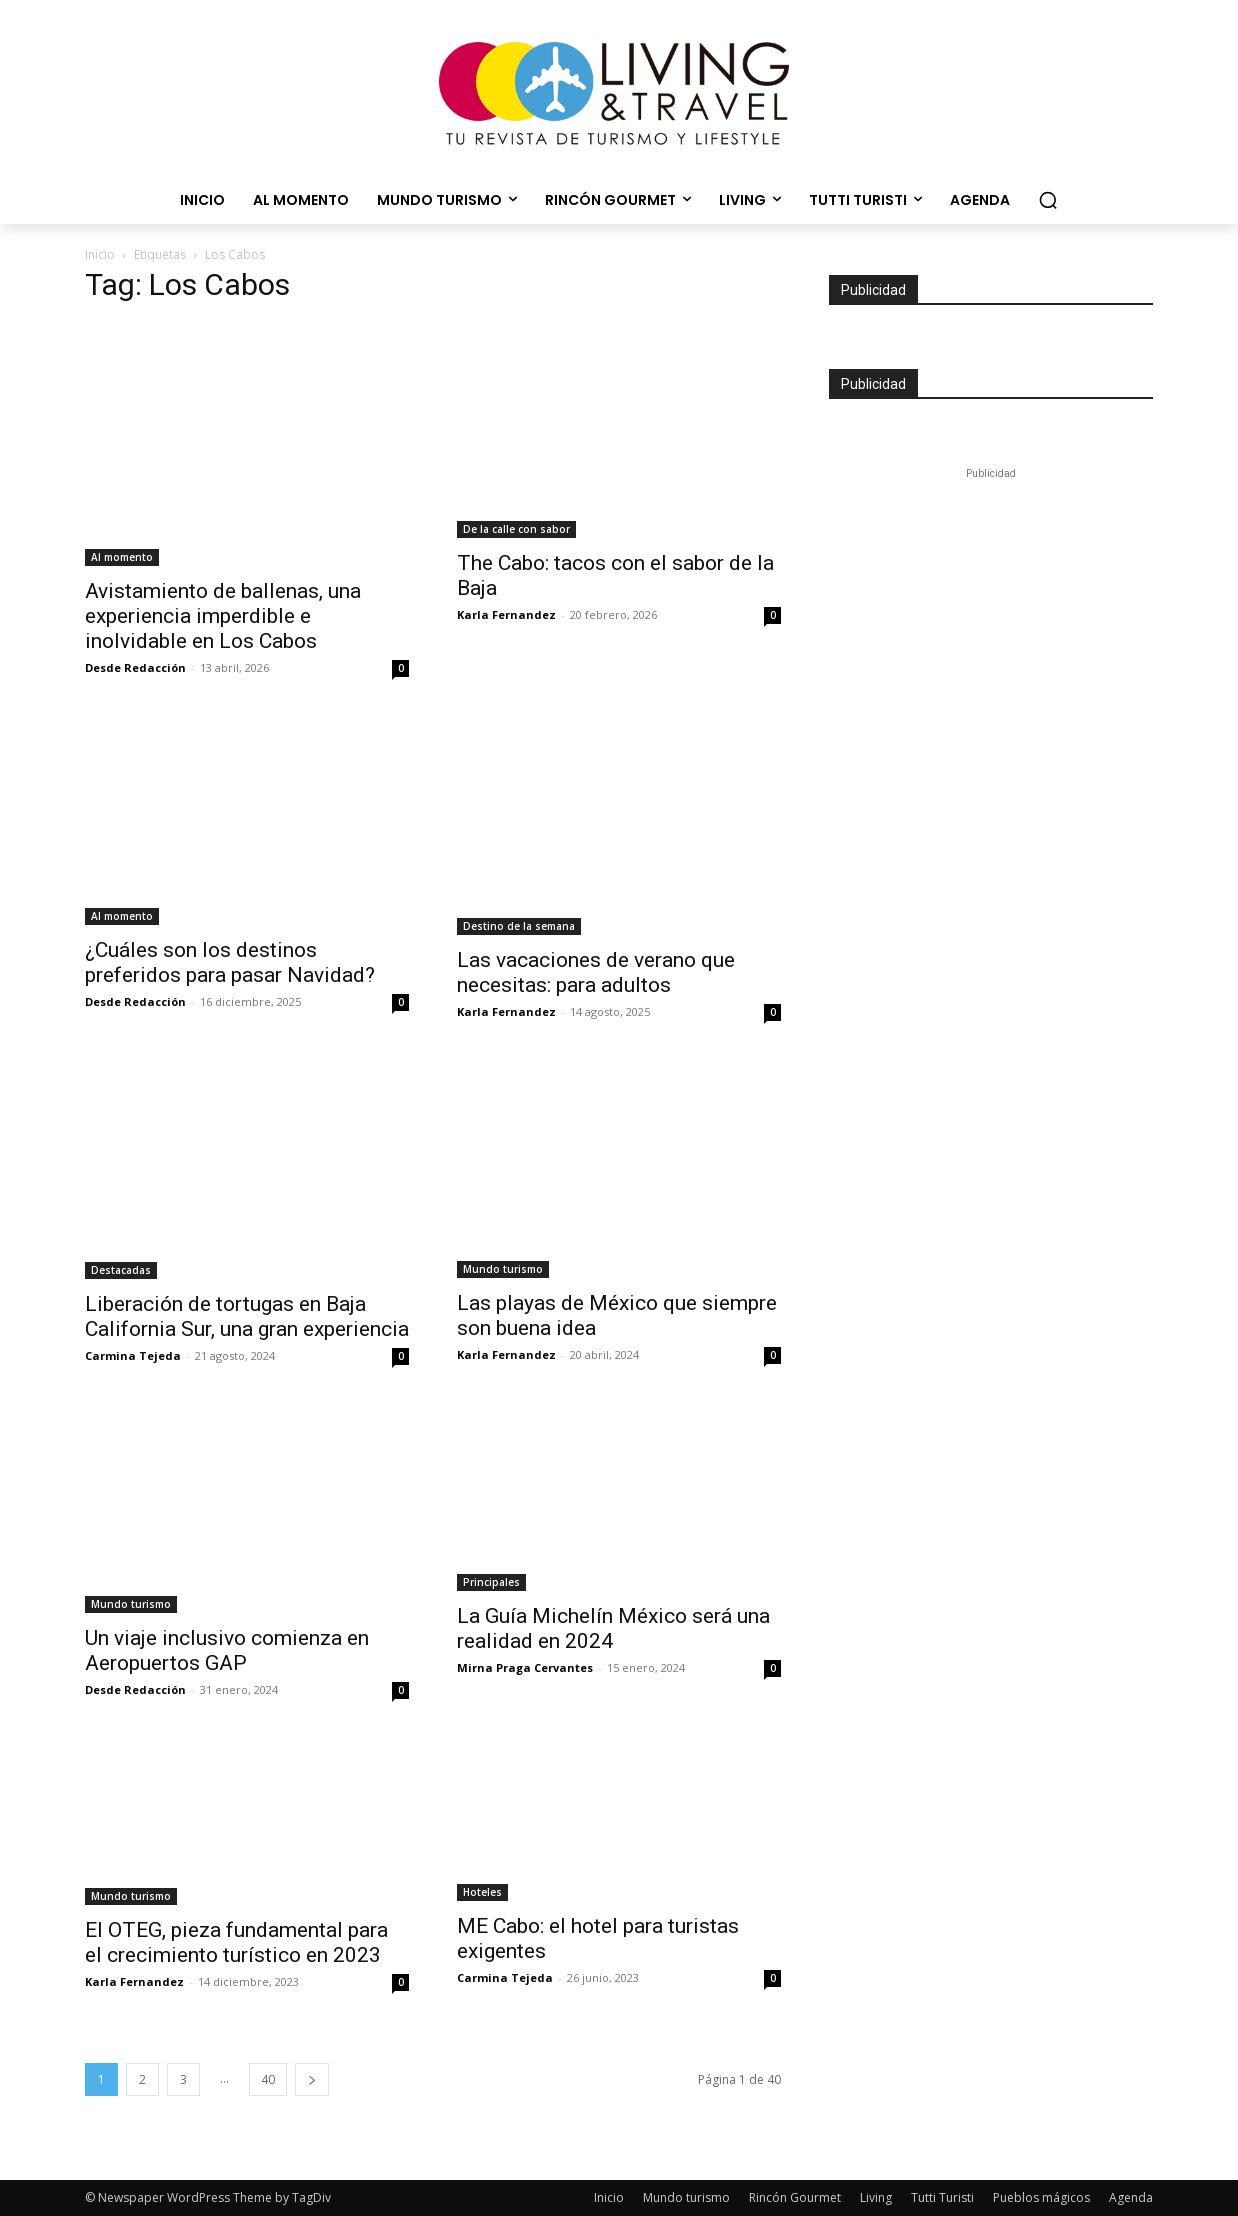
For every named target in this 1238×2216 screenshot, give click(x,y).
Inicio (100, 254)
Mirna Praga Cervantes (525, 1667)
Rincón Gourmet (795, 2197)
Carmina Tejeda (133, 1355)
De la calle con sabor (516, 529)
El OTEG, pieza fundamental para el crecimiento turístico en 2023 (236, 1942)
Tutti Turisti (942, 2197)
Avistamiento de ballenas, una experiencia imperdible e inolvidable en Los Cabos (223, 616)
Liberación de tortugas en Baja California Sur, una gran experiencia (247, 1316)
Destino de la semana (519, 926)
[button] (1048, 200)
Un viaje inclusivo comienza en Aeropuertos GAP (227, 1650)
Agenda (1131, 2197)
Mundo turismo (503, 1269)
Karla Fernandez (506, 614)
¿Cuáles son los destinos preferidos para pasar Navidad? (230, 962)
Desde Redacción (135, 667)
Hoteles (482, 1892)
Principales (491, 1582)
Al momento (122, 557)
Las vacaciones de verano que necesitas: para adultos (596, 972)
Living (876, 2197)
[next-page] (312, 2079)
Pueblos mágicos (1041, 2197)
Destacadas (121, 1270)
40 (268, 2079)
